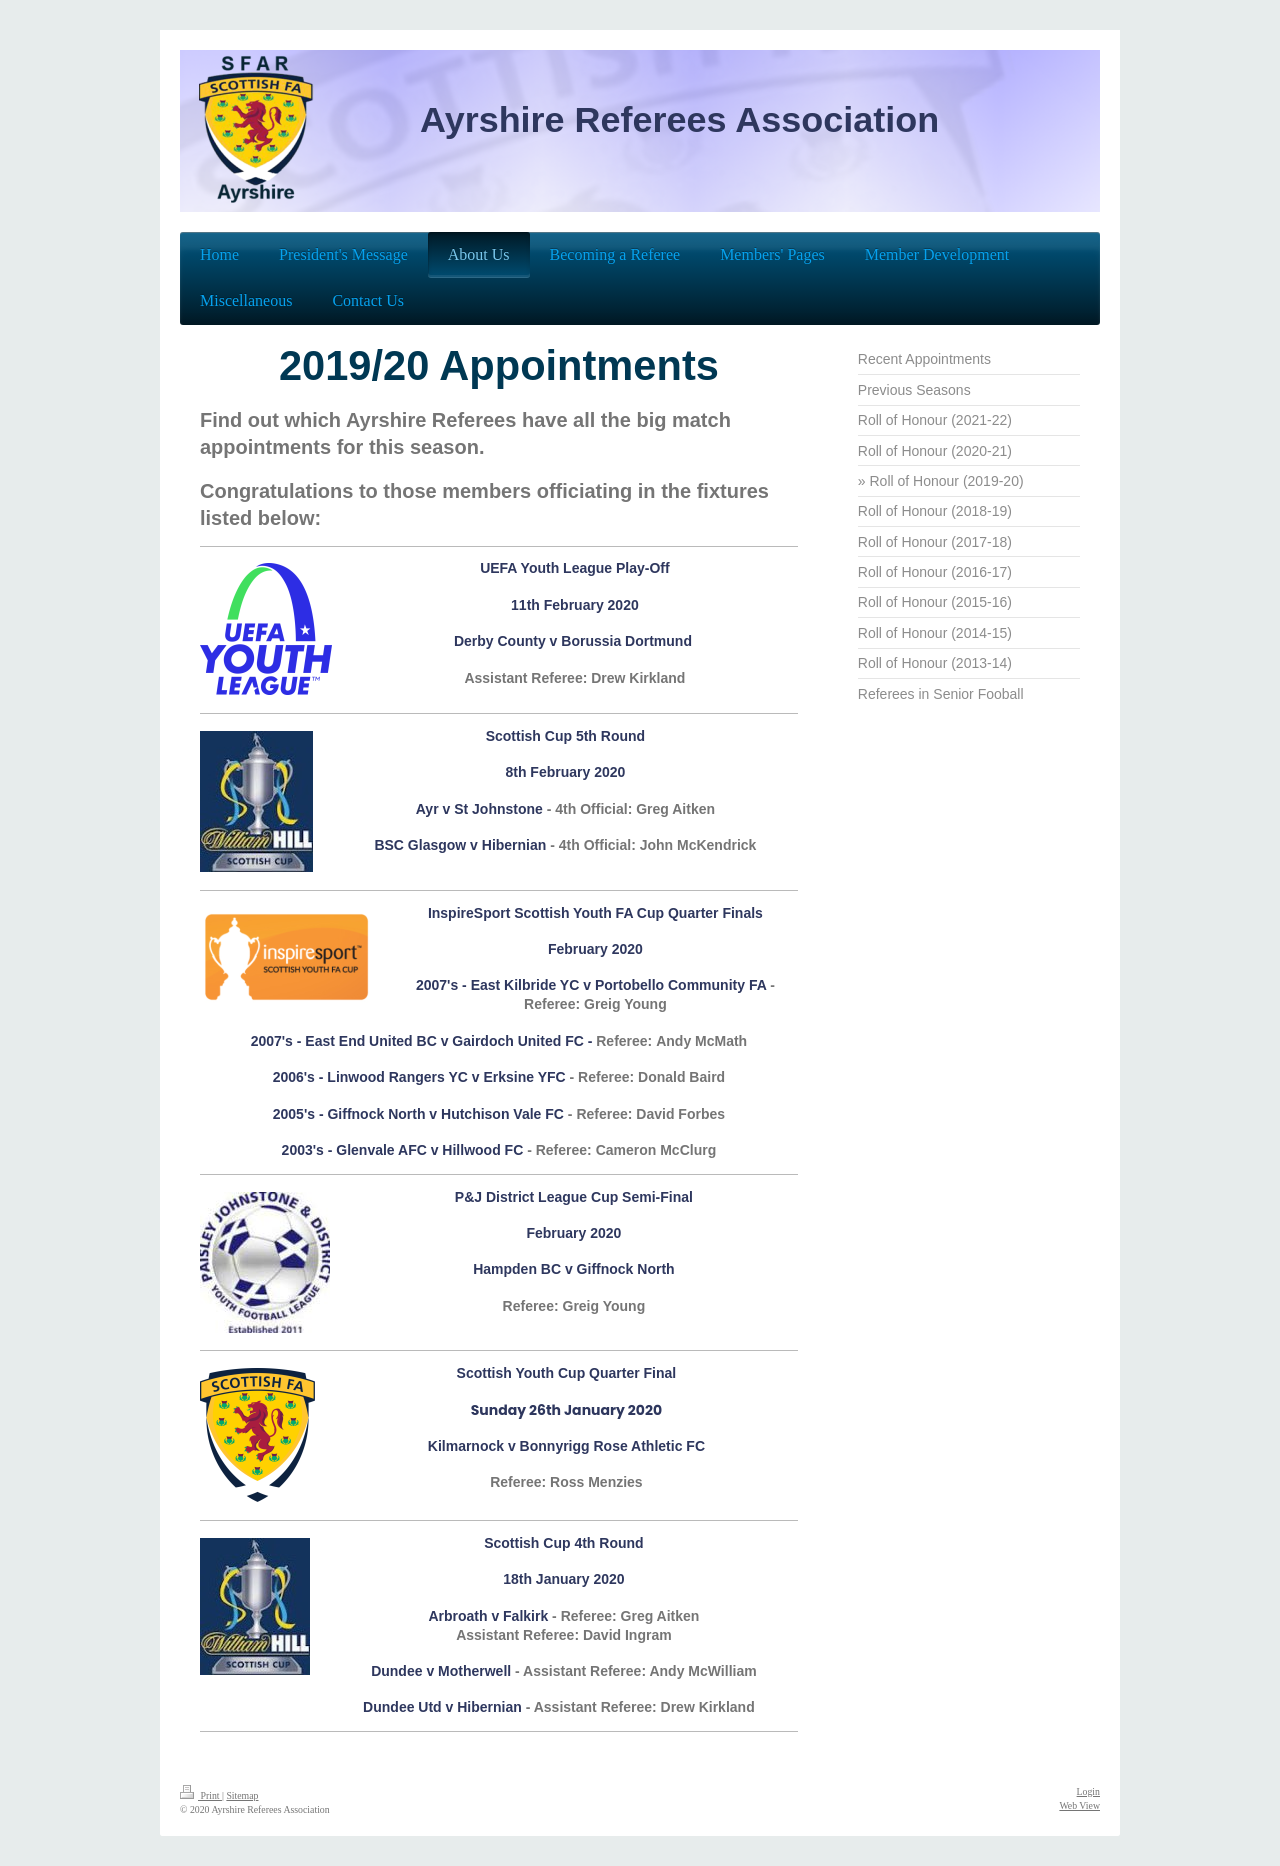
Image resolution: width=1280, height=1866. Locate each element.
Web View (1079, 1805)
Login (1088, 1791)
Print (201, 1795)
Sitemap (242, 1795)
